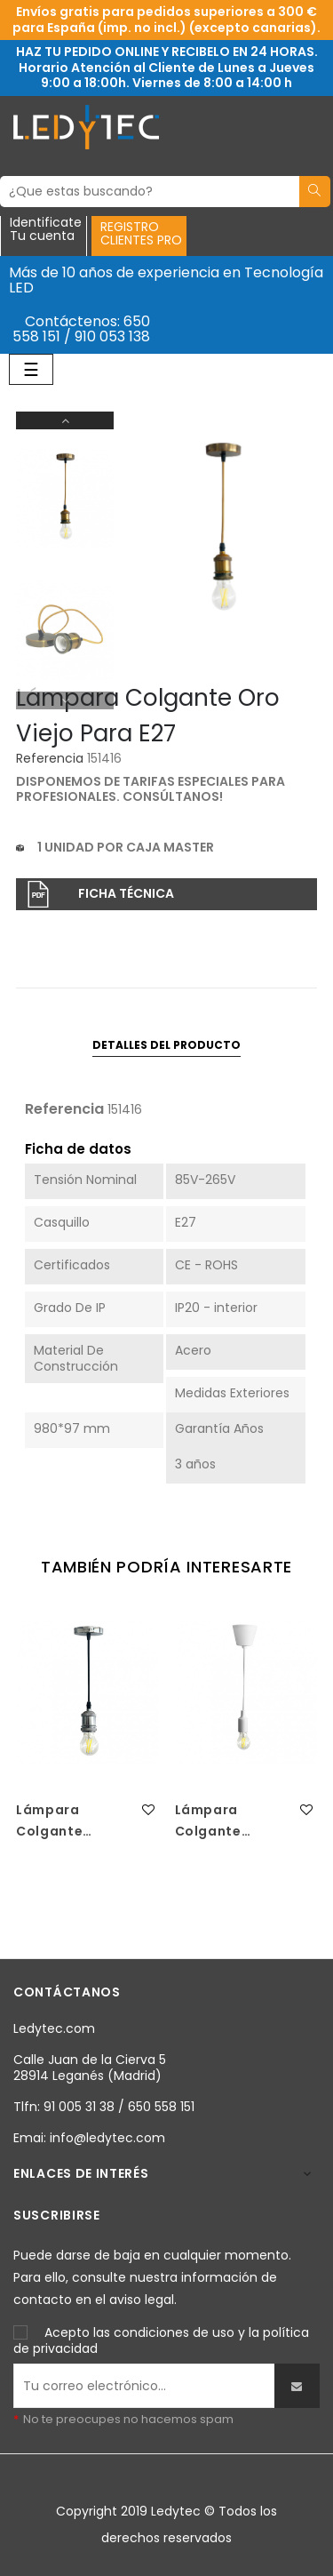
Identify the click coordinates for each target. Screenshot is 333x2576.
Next (65, 420)
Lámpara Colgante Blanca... (208, 1821)
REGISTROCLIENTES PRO (141, 233)
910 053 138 (112, 336)
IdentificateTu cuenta (46, 230)
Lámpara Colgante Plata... (49, 1821)
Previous (65, 700)
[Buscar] (150, 191)
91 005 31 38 (79, 2107)
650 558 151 (161, 2107)
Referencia (49, 759)
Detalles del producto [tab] (166, 1044)
